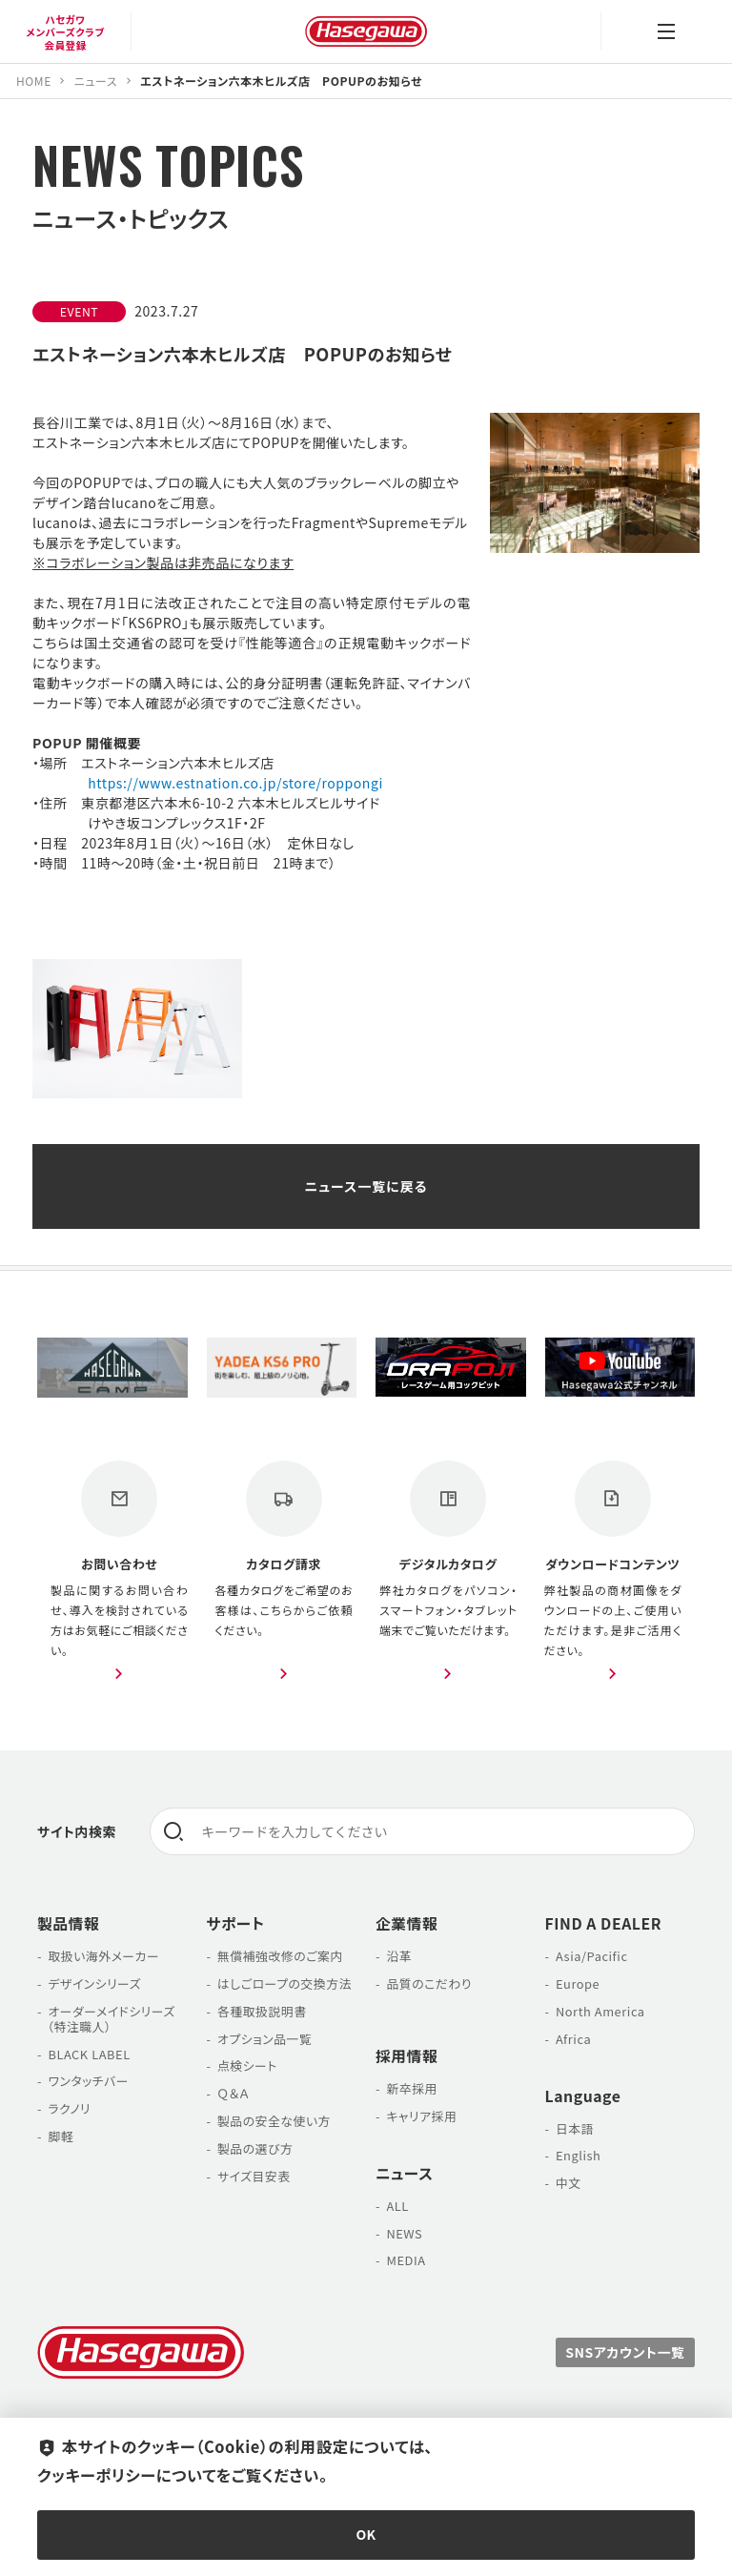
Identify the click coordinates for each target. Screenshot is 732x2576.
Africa (573, 2039)
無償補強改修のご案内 (280, 1956)
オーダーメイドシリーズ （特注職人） (106, 2018)
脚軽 (60, 2136)
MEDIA (405, 2260)
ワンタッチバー (88, 2082)
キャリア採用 (421, 2116)
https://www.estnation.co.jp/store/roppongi (235, 782)
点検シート (247, 2065)
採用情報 (406, 2056)
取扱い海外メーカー (103, 1956)
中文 (568, 2183)
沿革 (399, 1956)
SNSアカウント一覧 (624, 2351)
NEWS (404, 2233)
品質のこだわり (429, 1983)
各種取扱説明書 (262, 2011)
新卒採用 (411, 2088)
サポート (236, 1923)
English (578, 2155)
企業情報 (406, 1923)
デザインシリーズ (94, 1983)
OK (366, 2534)
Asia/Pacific (592, 1956)
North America (600, 2011)
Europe (578, 1983)
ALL (397, 2206)
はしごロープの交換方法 (284, 1983)
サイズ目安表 (254, 2176)
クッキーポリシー (96, 2475)
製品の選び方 (255, 2148)
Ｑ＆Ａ (233, 2093)
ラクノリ (69, 2108)
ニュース (404, 2173)
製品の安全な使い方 (274, 2121)
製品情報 (68, 1923)
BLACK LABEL (89, 2054)
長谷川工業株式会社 (366, 31)
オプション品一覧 (264, 2039)
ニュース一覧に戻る (365, 1186)
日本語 (575, 2128)
